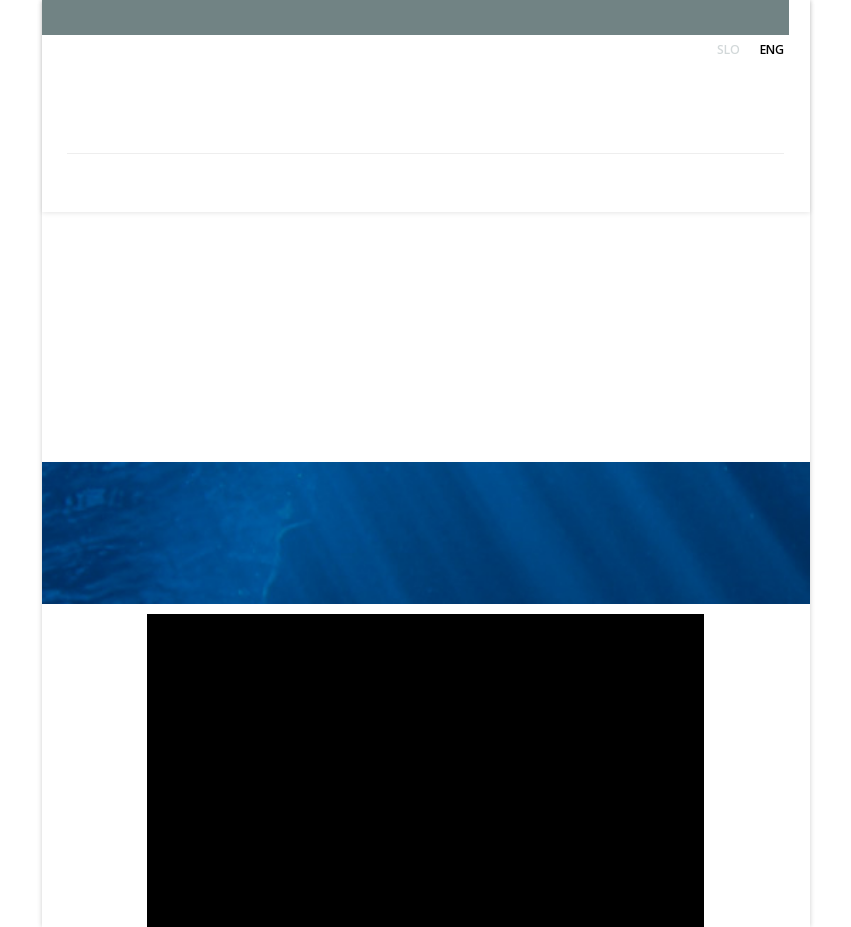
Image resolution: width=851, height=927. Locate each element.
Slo (728, 49)
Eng (772, 49)
